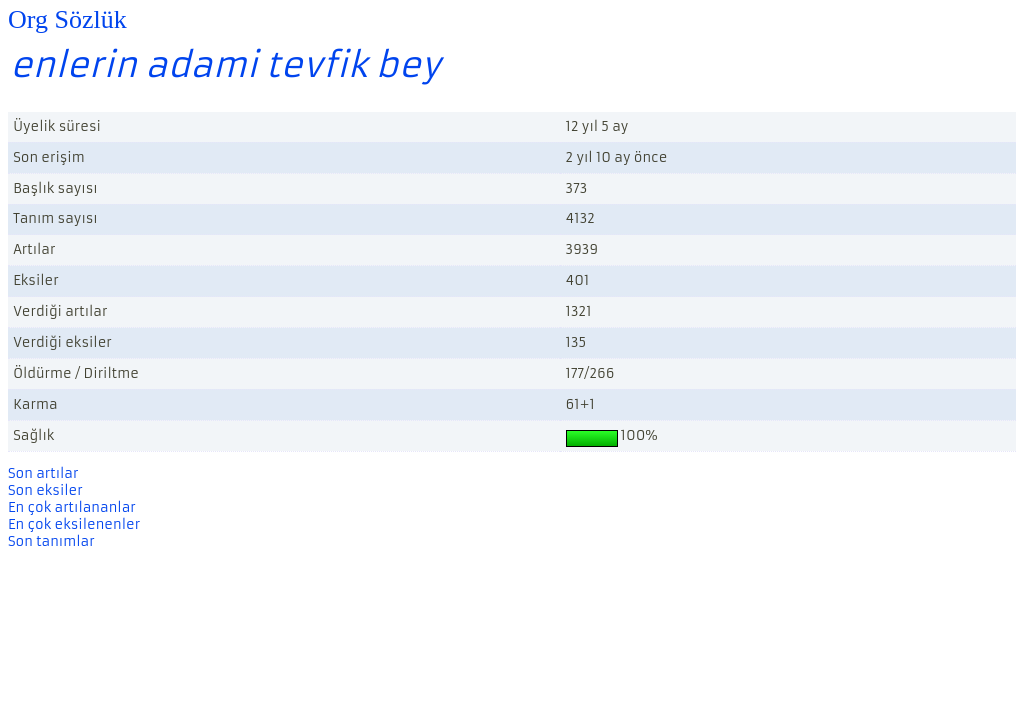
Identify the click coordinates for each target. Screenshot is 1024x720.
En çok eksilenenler (74, 524)
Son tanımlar (51, 541)
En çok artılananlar (72, 507)
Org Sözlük (67, 19)
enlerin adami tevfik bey (225, 65)
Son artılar (43, 473)
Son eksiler (45, 490)
